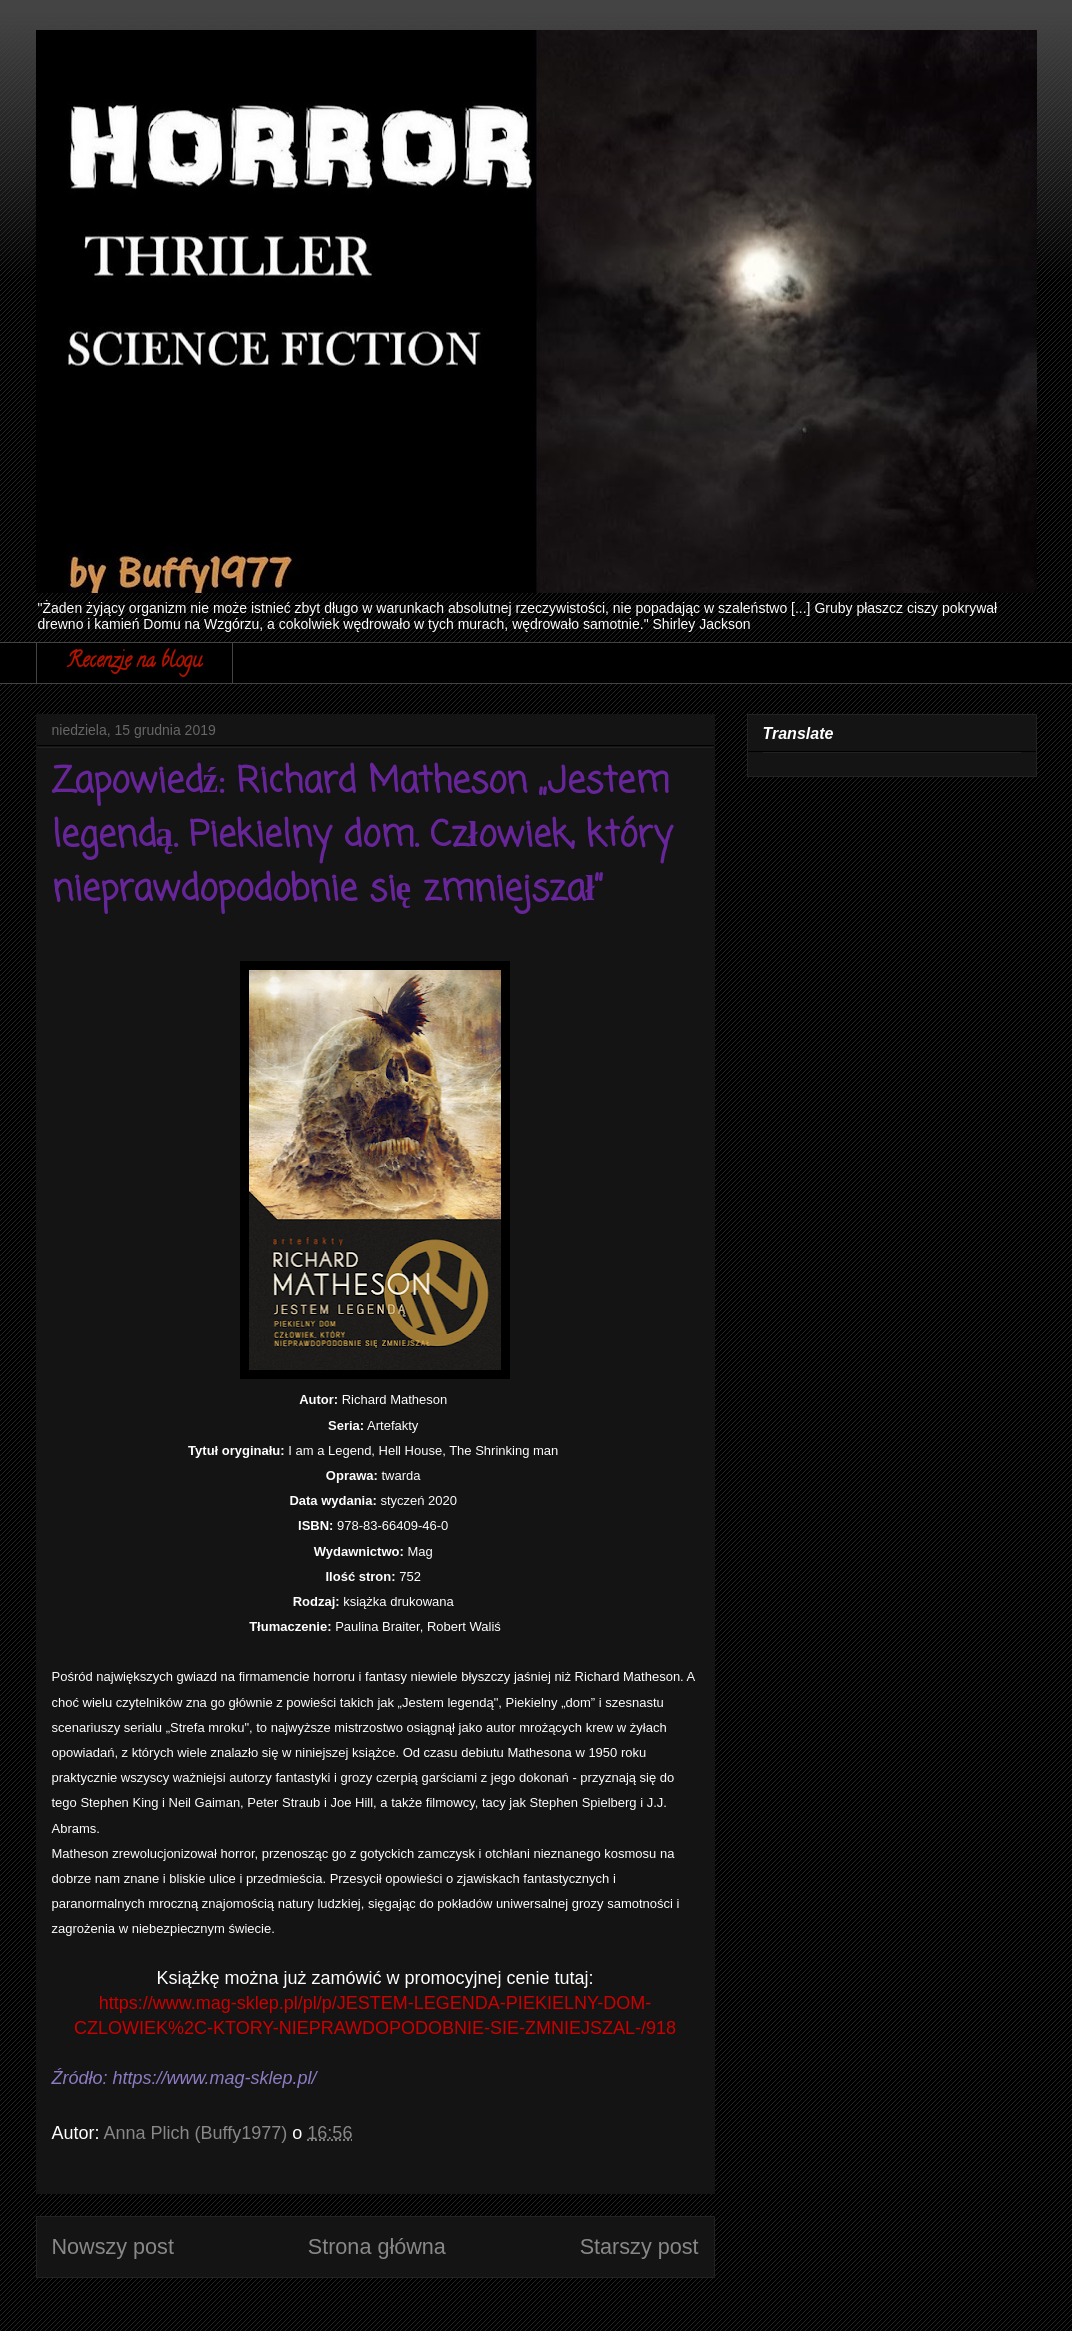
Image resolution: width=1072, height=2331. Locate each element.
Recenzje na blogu (134, 662)
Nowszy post (113, 2246)
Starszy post (639, 2246)
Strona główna (377, 2246)
